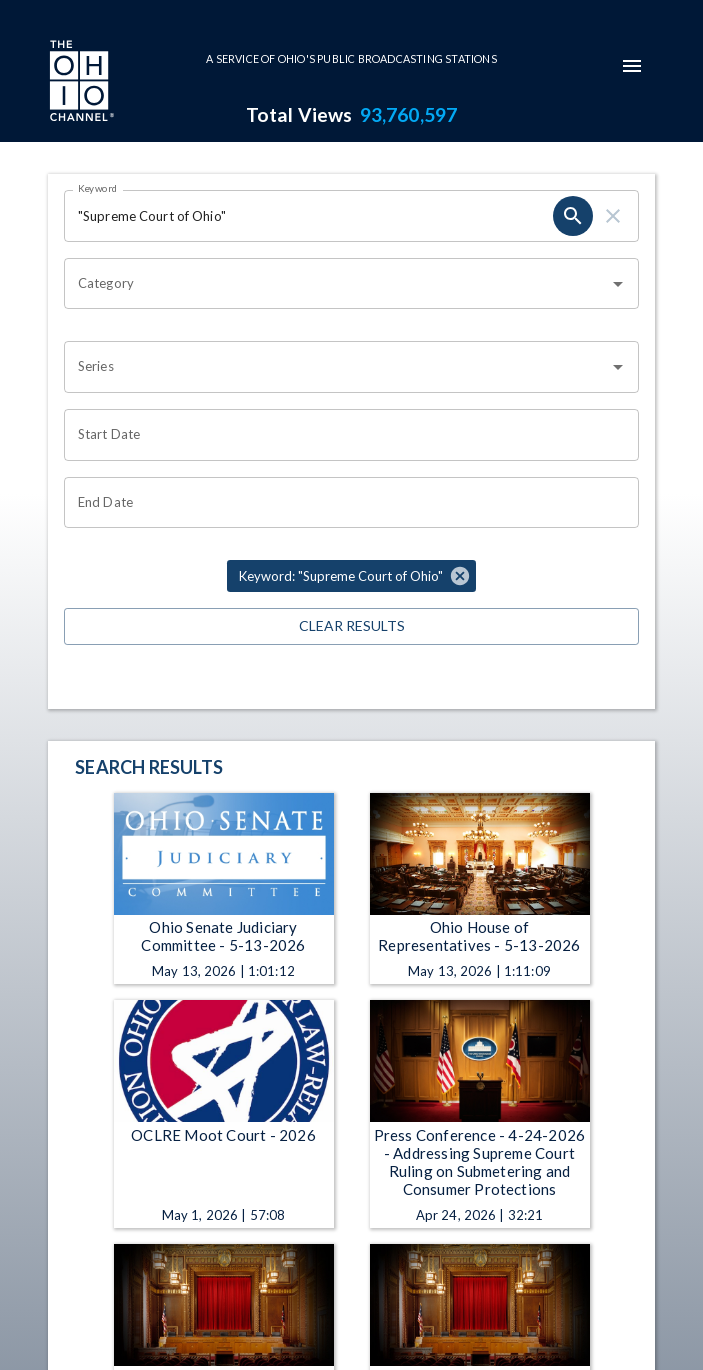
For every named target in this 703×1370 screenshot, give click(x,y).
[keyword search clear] (613, 216)
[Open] (618, 284)
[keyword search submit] (573, 216)
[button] (351, 576)
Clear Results (351, 626)
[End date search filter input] (344, 503)
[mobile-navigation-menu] (632, 66)
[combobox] (336, 284)
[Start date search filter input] (344, 435)
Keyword (98, 188)
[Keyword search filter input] (308, 216)
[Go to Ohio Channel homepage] (80, 83)
